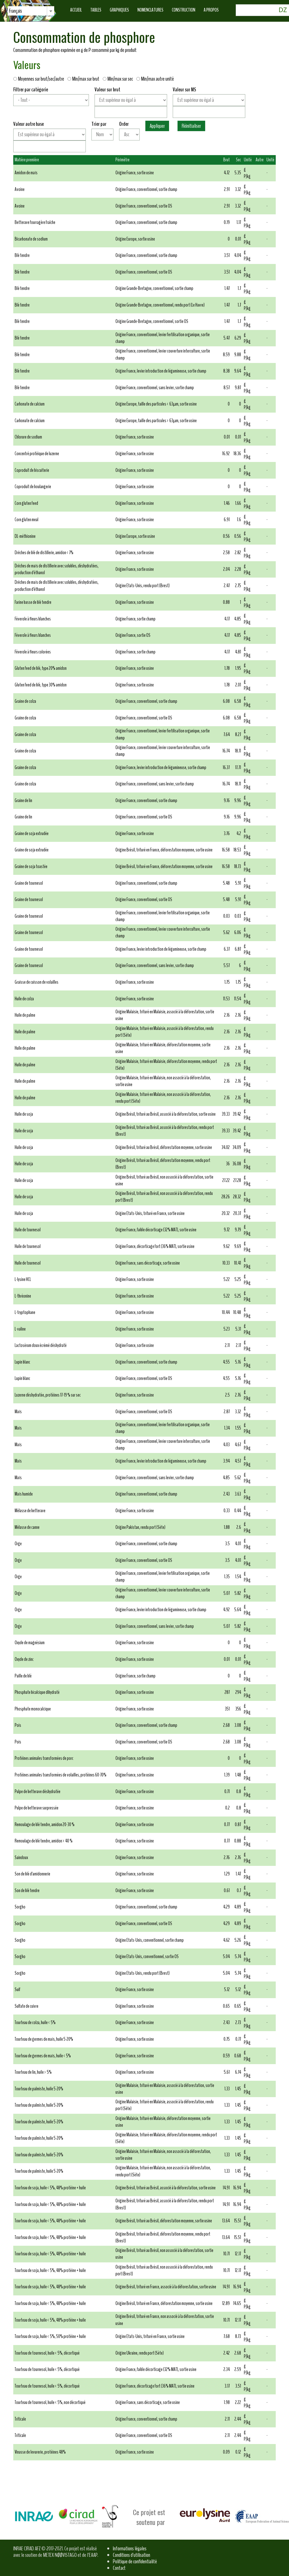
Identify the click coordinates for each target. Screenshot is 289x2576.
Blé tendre (22, 255)
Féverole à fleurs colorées (33, 652)
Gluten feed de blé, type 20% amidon (41, 668)
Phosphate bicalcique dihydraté (37, 1692)
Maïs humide (24, 1494)
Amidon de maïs (26, 172)
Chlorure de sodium (28, 437)
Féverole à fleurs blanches (33, 619)
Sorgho (20, 1907)
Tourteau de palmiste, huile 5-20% (39, 2089)
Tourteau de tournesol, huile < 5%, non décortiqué (50, 2402)
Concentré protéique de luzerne (37, 453)
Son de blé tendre (27, 1890)
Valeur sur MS (184, 89)
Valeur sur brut (107, 89)
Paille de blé (23, 1676)
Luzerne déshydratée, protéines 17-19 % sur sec (48, 1395)
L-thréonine (23, 1296)
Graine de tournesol (29, 883)
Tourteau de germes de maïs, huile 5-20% (44, 2039)
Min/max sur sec (119, 79)
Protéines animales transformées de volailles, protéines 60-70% (60, 1775)
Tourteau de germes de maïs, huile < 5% (43, 2056)
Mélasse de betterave (30, 1510)
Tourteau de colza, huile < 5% (35, 2022)
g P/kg (247, 172)
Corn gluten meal (26, 519)
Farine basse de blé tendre (33, 602)
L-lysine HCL (23, 1279)
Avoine (20, 189)
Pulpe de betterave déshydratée (37, 1791)
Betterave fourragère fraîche (35, 222)
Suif (17, 1989)
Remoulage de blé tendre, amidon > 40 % (44, 1841)
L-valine (20, 1329)
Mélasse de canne (27, 1527)
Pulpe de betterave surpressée (36, 1808)
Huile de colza (24, 999)
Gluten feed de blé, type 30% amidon (41, 685)
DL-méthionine (25, 536)
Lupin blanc (22, 1362)
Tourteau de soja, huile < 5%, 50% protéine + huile (50, 2336)
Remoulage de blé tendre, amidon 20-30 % (45, 1824)
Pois (18, 1725)
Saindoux (21, 1857)
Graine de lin (23, 800)
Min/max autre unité (155, 79)
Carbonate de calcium (30, 404)
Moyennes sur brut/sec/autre (40, 79)
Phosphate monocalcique (33, 1709)
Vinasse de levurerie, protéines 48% (40, 2452)
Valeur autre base (28, 124)
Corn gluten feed (26, 503)
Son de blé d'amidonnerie (32, 1874)
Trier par (98, 124)
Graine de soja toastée (31, 866)
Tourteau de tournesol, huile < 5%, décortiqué (47, 2353)
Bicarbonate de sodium (31, 239)
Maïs (18, 1411)
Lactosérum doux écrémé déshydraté (41, 1345)
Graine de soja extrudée (32, 833)
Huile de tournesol (28, 1230)
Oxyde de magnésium (30, 1642)
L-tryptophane (25, 1312)
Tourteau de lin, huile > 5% (33, 2072)
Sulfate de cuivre (26, 2006)
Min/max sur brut (84, 79)
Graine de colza (25, 701)
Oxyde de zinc (24, 1659)
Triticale (20, 2419)
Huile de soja (24, 1114)
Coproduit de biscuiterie (32, 470)
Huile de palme (25, 1015)
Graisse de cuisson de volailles (36, 982)
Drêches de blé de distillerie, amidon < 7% (44, 552)
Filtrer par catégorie (30, 89)
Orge (18, 1543)
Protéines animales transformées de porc (44, 1758)
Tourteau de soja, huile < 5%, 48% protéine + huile (50, 2188)
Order (124, 124)
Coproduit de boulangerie (33, 486)
